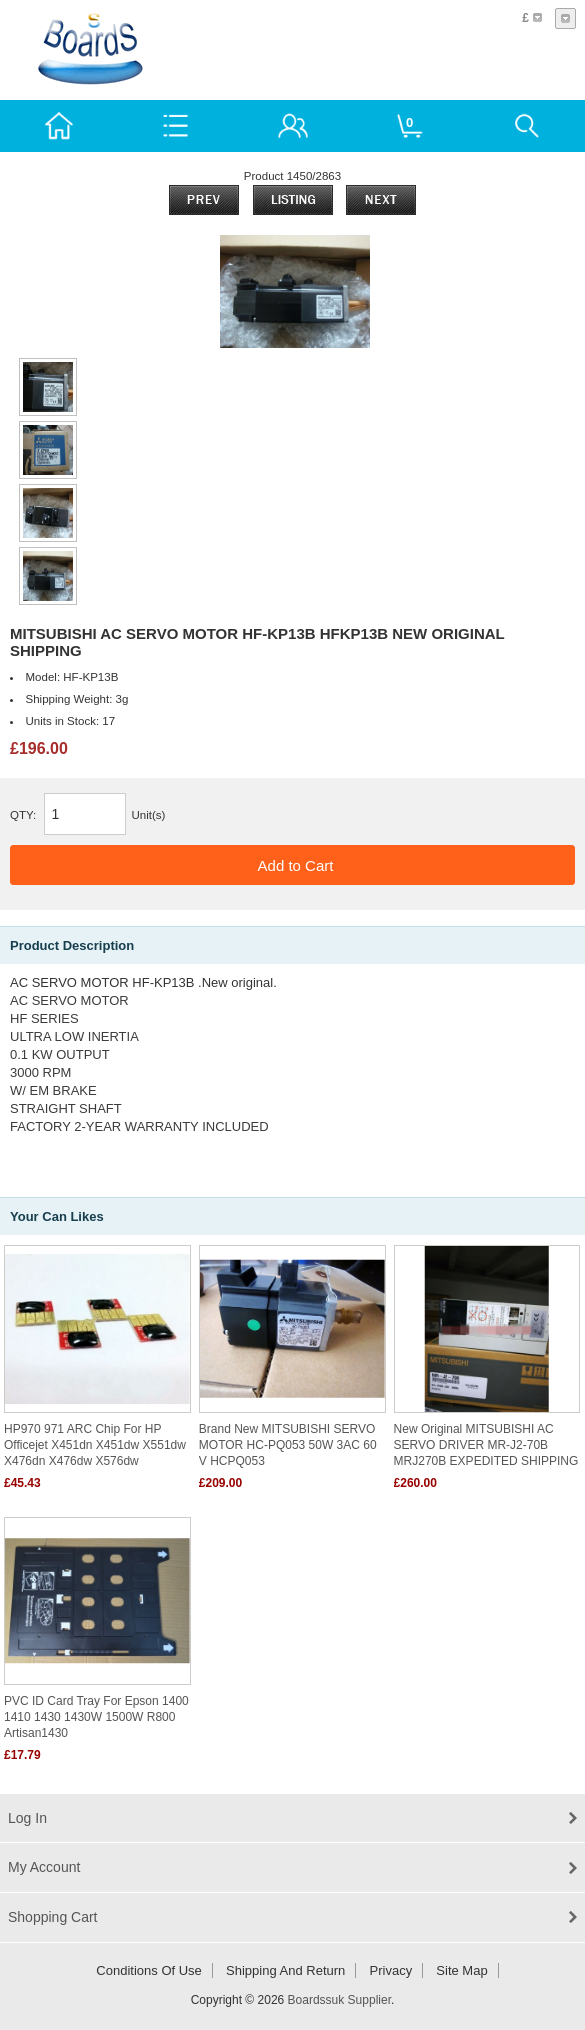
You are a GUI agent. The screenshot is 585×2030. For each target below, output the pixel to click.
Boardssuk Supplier (339, 2000)
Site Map (461, 1970)
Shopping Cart (53, 1917)
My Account (44, 1867)
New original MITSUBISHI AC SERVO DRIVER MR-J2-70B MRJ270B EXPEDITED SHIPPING (486, 1445)
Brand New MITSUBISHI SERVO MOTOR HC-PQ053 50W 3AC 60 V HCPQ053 (288, 1445)
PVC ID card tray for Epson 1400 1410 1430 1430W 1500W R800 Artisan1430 (96, 1717)
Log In (27, 1818)
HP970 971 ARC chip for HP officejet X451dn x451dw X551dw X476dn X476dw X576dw (95, 1445)
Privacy (391, 1970)
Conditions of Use (149, 1970)
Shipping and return (285, 1970)
